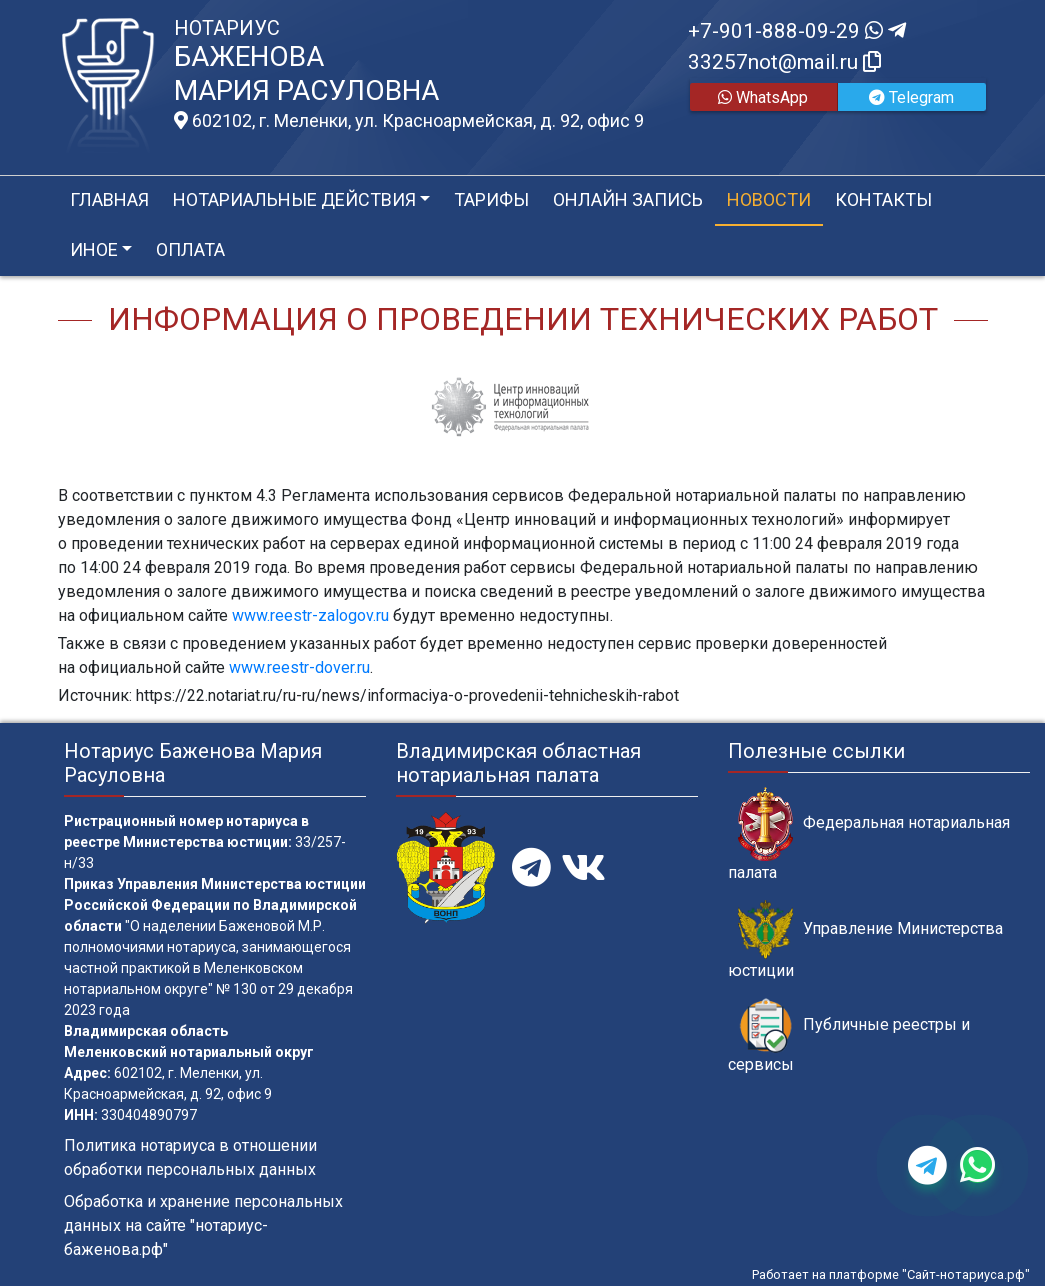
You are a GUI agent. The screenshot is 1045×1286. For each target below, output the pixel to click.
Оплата (190, 249)
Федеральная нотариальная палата (869, 834)
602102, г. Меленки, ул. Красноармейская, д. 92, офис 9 (409, 121)
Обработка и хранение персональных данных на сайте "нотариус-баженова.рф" (203, 1225)
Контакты (883, 199)
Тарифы (491, 199)
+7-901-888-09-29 (797, 31)
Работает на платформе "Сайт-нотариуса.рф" (891, 1274)
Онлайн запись (628, 199)
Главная (109, 199)
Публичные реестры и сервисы (849, 1036)
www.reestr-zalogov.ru (310, 615)
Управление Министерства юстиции (865, 940)
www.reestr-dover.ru (299, 667)
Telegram (911, 97)
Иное (94, 249)
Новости (769, 199)
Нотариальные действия (294, 199)
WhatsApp (763, 97)
